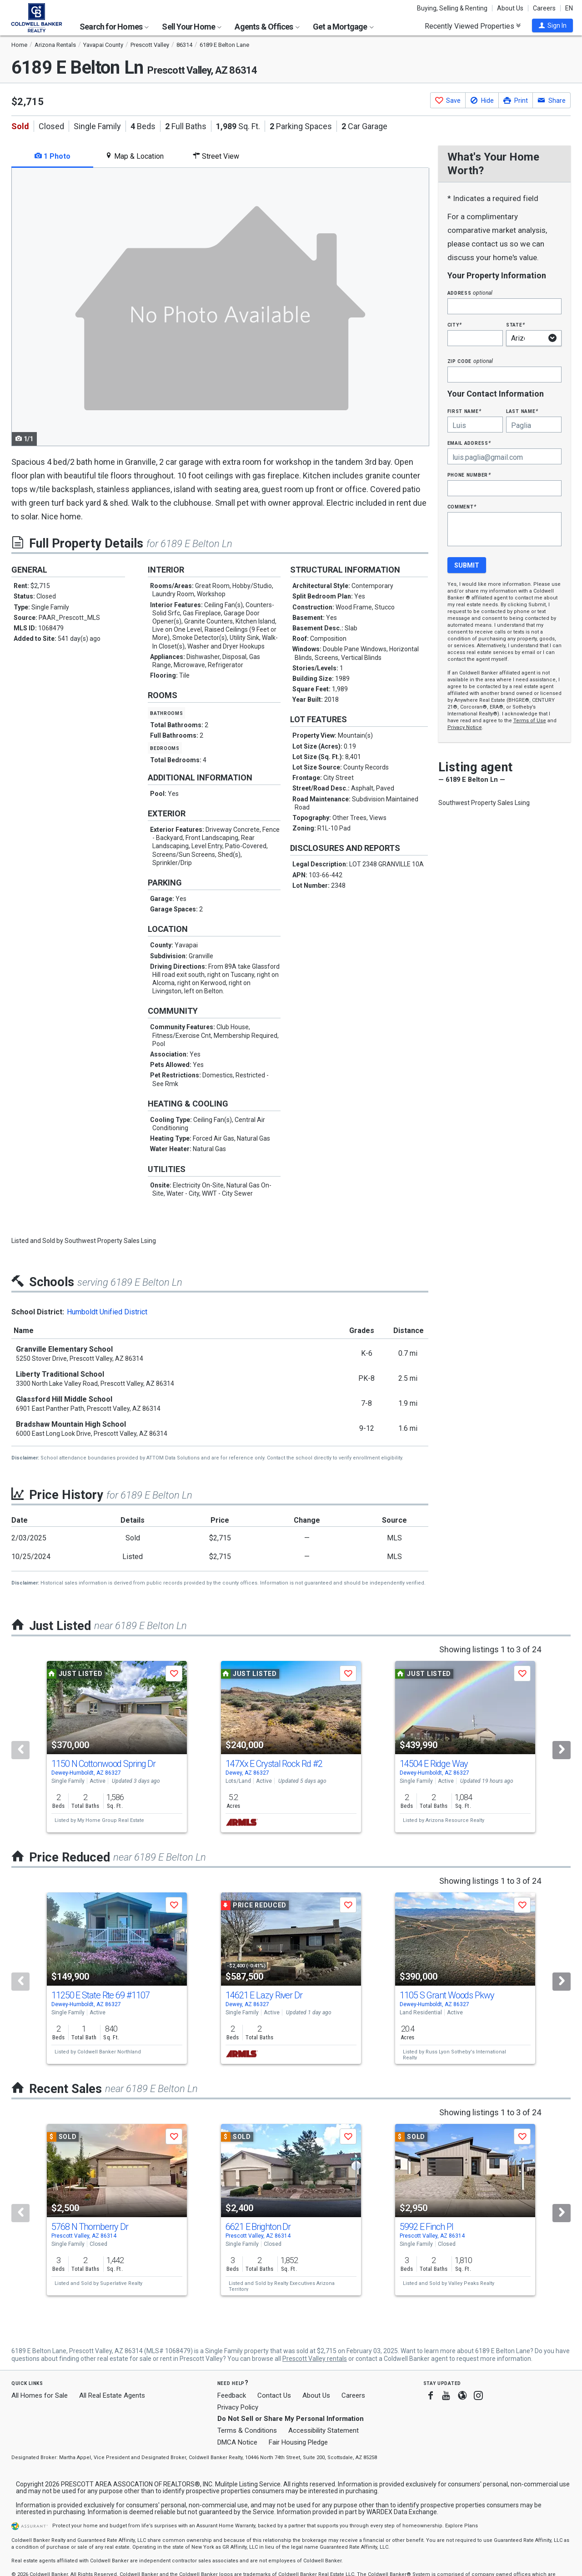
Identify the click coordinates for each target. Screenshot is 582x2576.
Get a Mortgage (343, 26)
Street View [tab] (216, 156)
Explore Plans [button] (461, 2526)
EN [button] (569, 8)
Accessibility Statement (323, 2430)
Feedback (231, 2395)
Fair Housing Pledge (298, 2442)
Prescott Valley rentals (314, 2358)
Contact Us (274, 2395)
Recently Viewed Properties (473, 26)
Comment (462, 506)
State (515, 324)
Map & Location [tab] (134, 156)
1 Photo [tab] (52, 156)
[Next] (561, 1750)
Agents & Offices (267, 26)
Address (470, 292)
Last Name (522, 411)
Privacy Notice (464, 727)
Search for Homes (114, 26)
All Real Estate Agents (112, 2395)
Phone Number (469, 474)
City (454, 324)
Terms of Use (529, 721)
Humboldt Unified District (107, 1312)
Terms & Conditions (247, 2430)
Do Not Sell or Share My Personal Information (290, 2419)
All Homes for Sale (39, 2395)
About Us (510, 8)
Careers (544, 8)
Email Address (469, 442)
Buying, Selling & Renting (452, 8)
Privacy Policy (237, 2407)
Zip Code (470, 360)
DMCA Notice (237, 2442)
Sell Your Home (191, 26)
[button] (552, 25)
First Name (464, 411)
